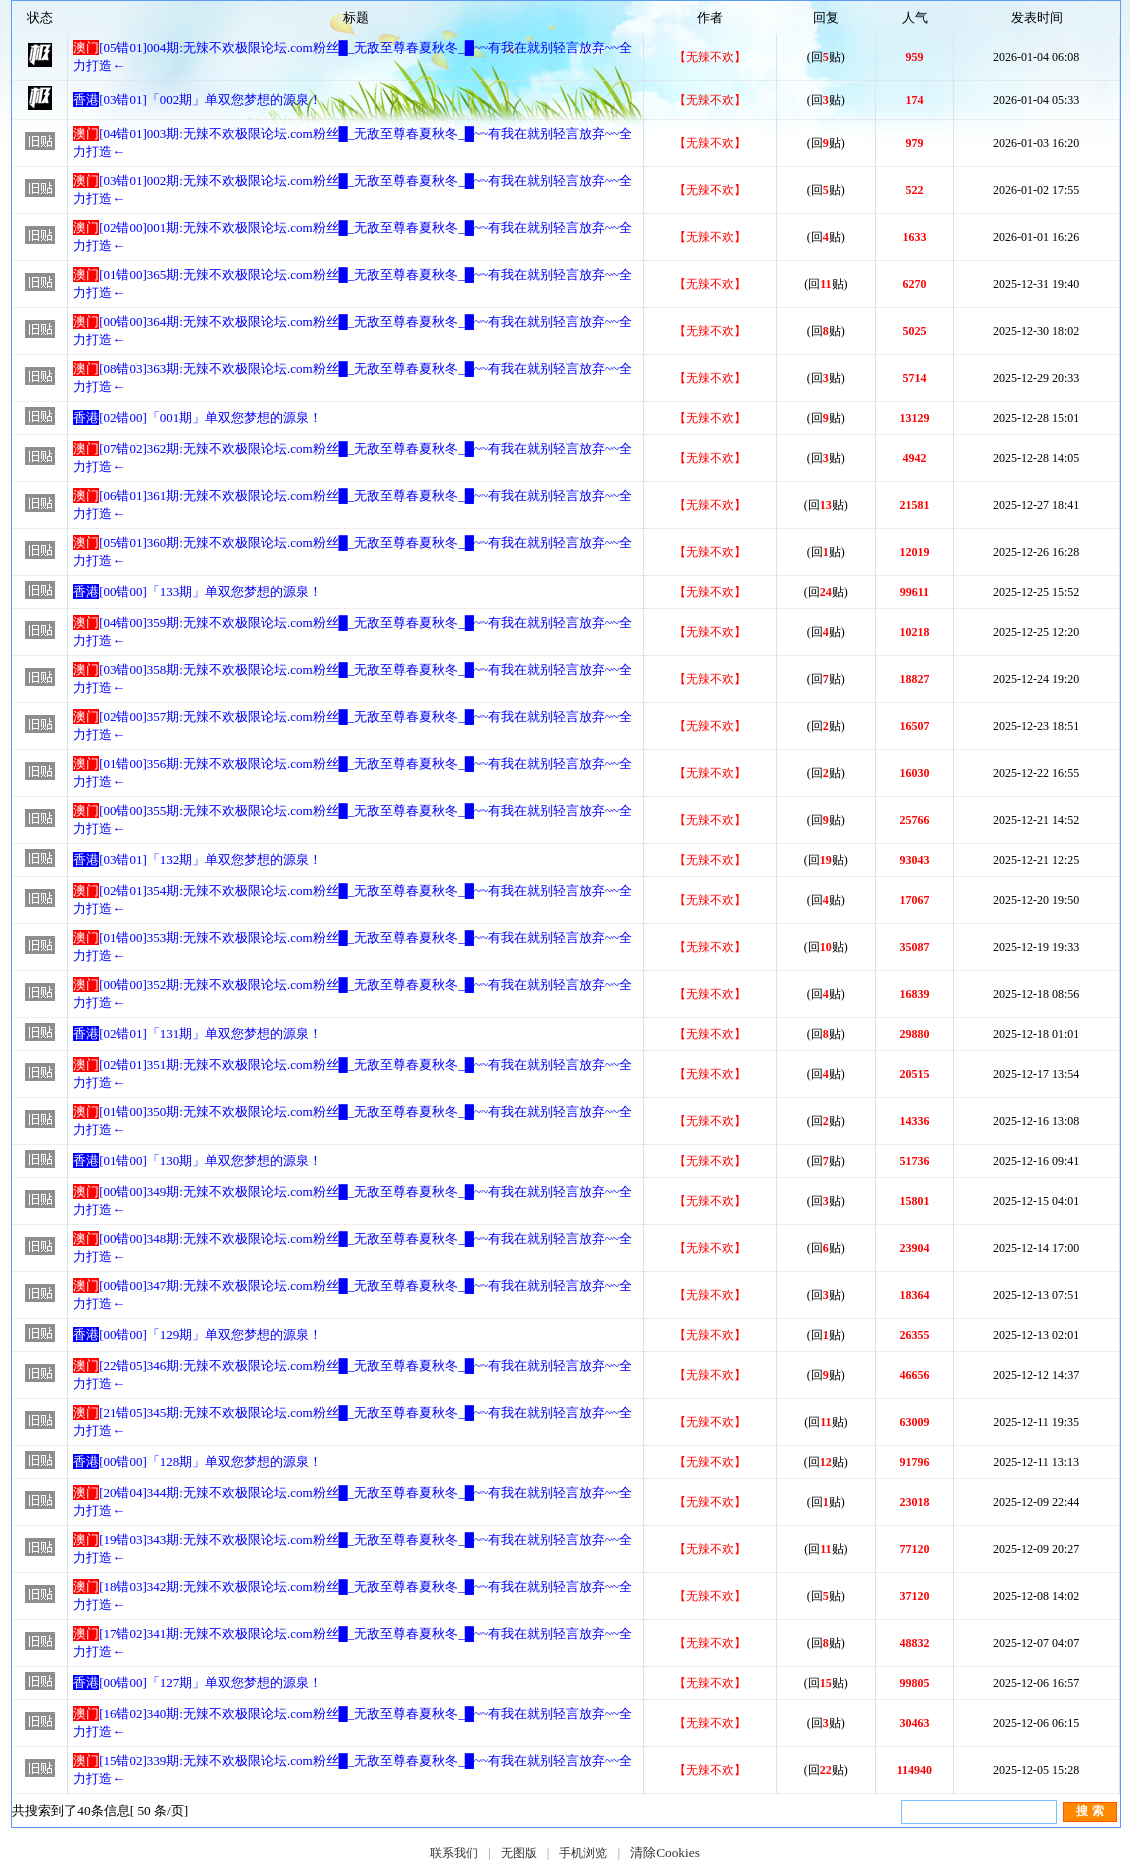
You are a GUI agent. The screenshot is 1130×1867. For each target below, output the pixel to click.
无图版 (519, 1853)
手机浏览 (583, 1853)
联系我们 (454, 1853)
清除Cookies (665, 1852)
